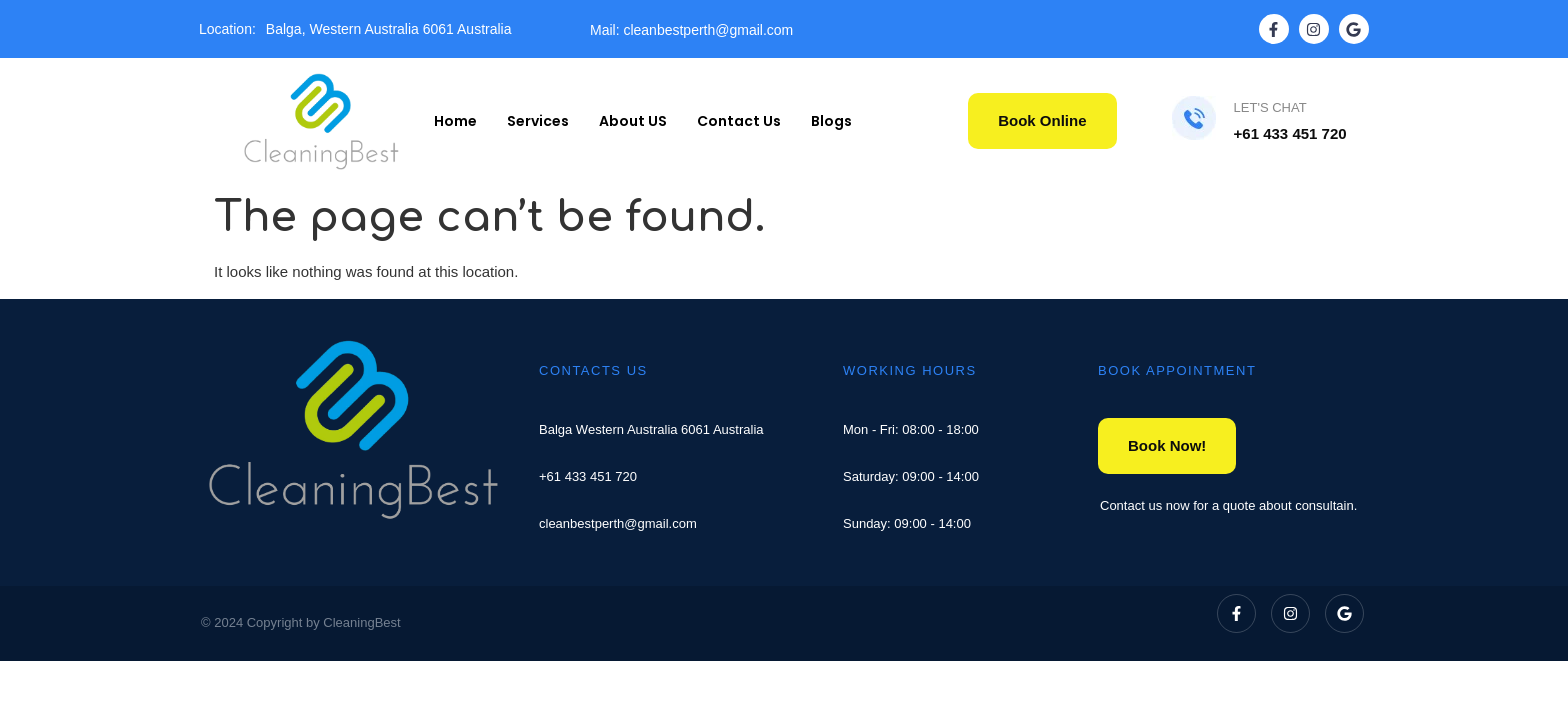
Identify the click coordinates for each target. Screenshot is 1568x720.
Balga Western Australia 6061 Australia (651, 429)
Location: (227, 29)
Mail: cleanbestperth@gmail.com (691, 30)
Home (455, 121)
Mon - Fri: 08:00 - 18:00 (911, 429)
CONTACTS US (593, 370)
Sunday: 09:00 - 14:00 (907, 523)
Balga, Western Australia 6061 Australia (389, 29)
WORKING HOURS (910, 370)
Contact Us (739, 121)
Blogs (831, 121)
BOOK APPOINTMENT (1177, 370)
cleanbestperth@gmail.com (618, 523)
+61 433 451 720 (588, 476)
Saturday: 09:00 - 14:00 (911, 476)
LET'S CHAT (1270, 107)
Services (538, 121)
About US (633, 121)
